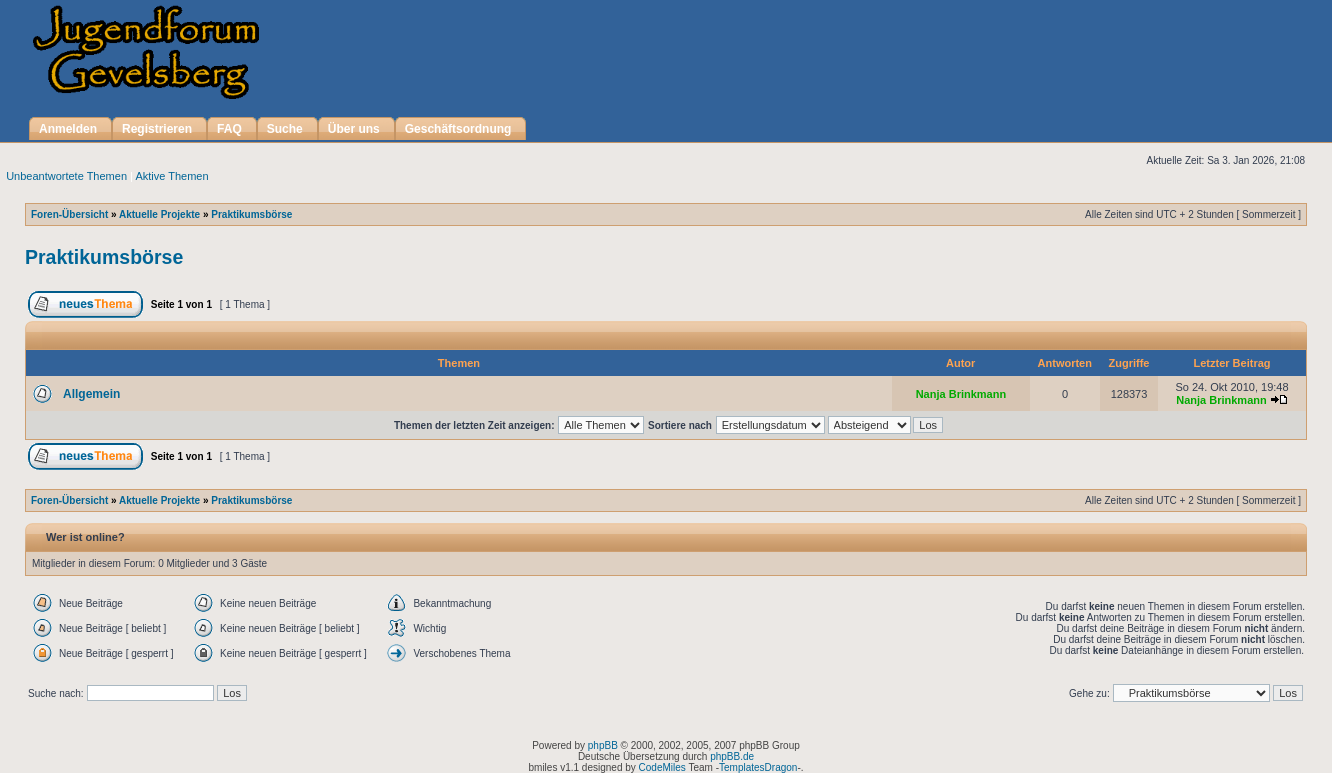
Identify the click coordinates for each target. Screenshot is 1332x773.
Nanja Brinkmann (961, 394)
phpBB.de (732, 756)
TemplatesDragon (758, 767)
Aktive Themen (171, 176)
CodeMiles (662, 767)
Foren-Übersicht (69, 214)
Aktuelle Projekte (159, 214)
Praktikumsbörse (251, 214)
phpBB (603, 745)
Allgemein (91, 394)
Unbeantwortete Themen (66, 176)
